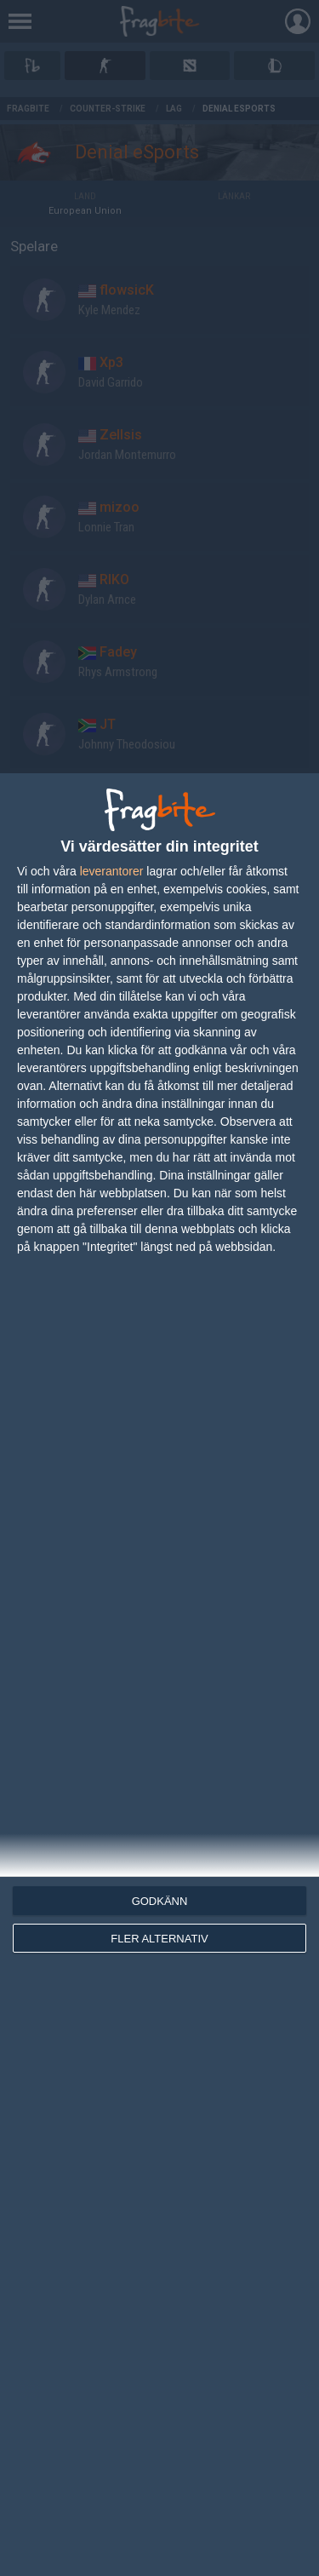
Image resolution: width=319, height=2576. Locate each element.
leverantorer (112, 871)
